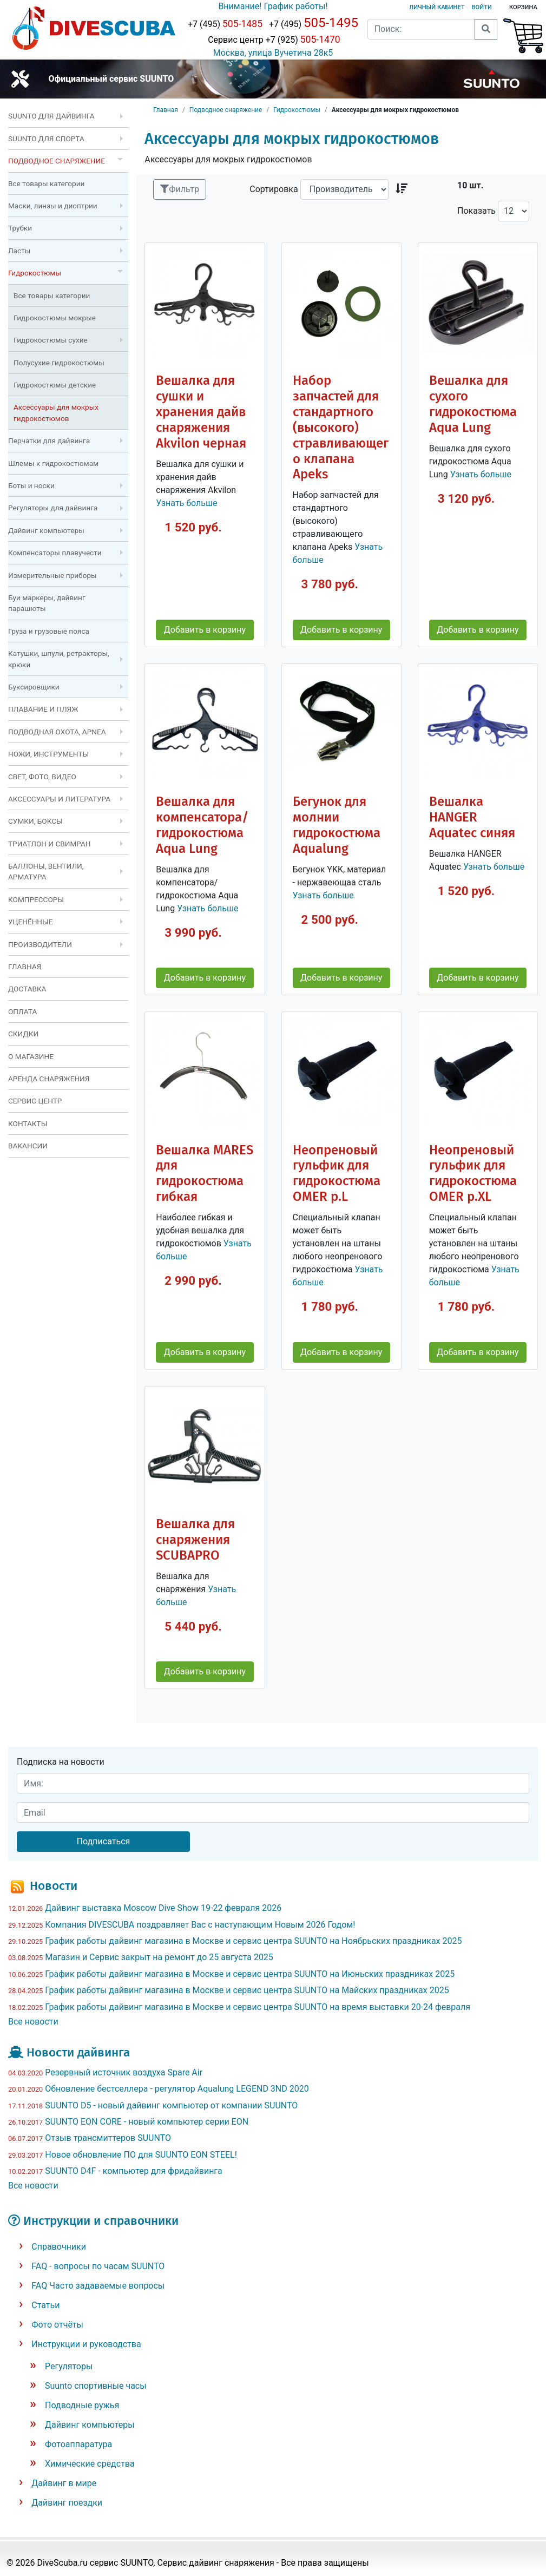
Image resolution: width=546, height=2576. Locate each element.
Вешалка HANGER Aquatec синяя (472, 817)
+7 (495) (225, 23)
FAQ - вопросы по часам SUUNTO (98, 2266)
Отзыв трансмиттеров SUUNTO (108, 2138)
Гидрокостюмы (296, 110)
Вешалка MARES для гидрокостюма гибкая (204, 1173)
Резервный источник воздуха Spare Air (123, 2072)
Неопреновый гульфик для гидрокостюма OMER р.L (336, 1173)
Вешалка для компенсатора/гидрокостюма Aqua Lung (202, 825)
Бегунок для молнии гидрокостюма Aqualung (336, 825)
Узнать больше (186, 503)
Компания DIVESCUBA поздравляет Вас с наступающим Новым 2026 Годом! (200, 1925)
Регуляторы (69, 2366)
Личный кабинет (436, 7)
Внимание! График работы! (272, 6)
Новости (53, 1886)
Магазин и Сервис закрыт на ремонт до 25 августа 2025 (159, 1957)
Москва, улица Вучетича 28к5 (273, 53)
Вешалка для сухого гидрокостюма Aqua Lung (473, 404)
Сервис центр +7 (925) (273, 39)
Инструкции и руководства (86, 2344)
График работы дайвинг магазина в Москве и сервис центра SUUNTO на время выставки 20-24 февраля (257, 2007)
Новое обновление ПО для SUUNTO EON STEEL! (141, 2155)
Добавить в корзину (205, 630)
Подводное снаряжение (225, 110)
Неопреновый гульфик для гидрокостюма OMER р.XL (473, 1173)
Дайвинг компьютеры (90, 2425)
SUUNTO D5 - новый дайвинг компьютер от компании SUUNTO (171, 2105)
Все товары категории (46, 183)
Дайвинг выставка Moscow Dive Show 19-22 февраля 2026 (163, 1908)
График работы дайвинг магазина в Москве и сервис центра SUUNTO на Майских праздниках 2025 (247, 1990)
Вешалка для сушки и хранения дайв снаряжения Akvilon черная (201, 412)
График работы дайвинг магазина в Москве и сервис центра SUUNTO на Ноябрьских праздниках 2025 (253, 1941)
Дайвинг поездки (66, 2503)
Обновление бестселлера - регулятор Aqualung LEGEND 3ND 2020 (176, 2089)
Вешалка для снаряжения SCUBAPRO (195, 1539)
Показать (476, 211)
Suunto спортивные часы (96, 2386)
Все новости (33, 2021)
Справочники (58, 2247)
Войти (482, 7)
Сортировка (273, 189)
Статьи (45, 2305)
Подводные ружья (82, 2405)
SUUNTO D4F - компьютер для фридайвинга (133, 2171)
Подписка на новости (60, 1762)
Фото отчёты (57, 2324)
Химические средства (90, 2464)
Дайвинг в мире (63, 2483)
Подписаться (103, 1841)
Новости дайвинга (78, 2052)
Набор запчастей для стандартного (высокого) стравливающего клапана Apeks (341, 427)
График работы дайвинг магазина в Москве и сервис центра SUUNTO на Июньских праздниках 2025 (250, 1974)
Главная (165, 110)
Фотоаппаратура (78, 2444)
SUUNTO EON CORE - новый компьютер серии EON (146, 2122)
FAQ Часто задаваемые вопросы (98, 2286)
